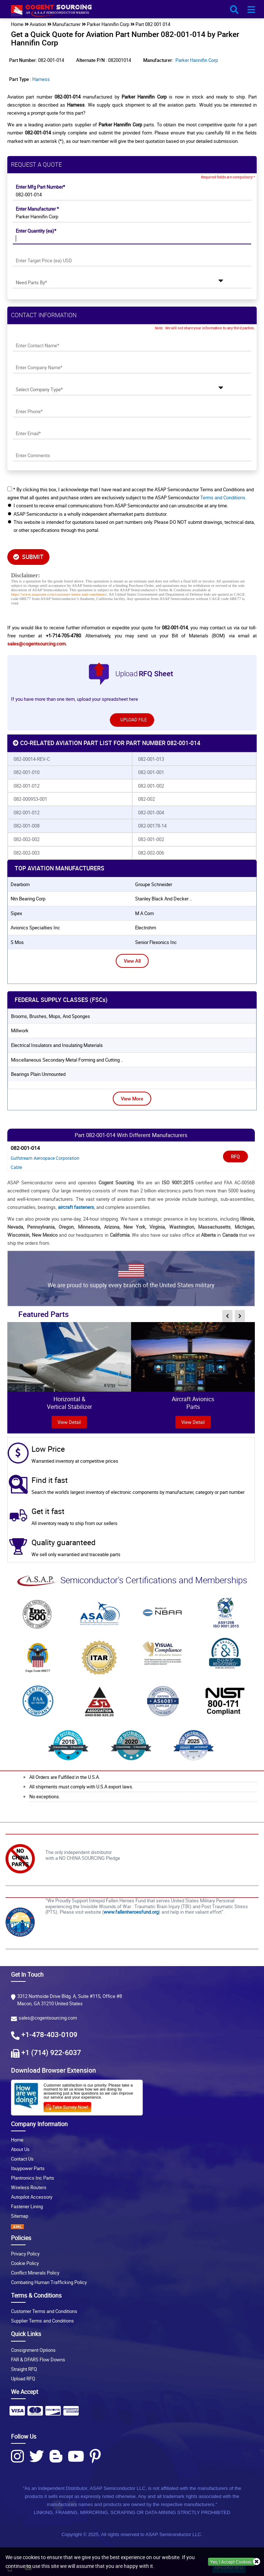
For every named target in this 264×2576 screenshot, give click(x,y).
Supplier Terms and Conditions (42, 2320)
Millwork (20, 1030)
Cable (16, 1167)
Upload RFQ (23, 2378)
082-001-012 (27, 785)
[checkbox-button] (9, 488)
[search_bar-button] (234, 10)
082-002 (146, 799)
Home (17, 2139)
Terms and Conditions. (223, 497)
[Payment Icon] (17, 2413)
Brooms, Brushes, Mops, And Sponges (50, 1016)
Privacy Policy (25, 2253)
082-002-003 (27, 853)
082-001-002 (151, 785)
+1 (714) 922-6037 (51, 2052)
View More (132, 1098)
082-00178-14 (152, 825)
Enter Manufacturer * (37, 209)
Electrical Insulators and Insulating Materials (57, 1045)
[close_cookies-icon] (256, 2561)
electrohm (145, 927)
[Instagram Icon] (17, 2456)
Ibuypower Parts (28, 2168)
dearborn (20, 884)
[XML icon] (132, 2226)
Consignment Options (33, 2350)
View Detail (193, 1422)
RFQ (235, 1156)
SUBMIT (28, 557)
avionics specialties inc (35, 927)
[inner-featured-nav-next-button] (240, 1316)
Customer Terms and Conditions (44, 2311)
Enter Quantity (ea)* (36, 230)
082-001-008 (27, 825)
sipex (16, 913)
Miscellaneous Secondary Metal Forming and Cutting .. (67, 1059)
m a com (144, 913)
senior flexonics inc (156, 942)
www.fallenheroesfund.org (131, 1912)
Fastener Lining (27, 2206)
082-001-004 (151, 812)
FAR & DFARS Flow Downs (38, 2359)
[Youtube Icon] (76, 2456)
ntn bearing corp (28, 898)
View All (132, 961)
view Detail (69, 1422)
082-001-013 (151, 759)
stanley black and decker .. (163, 898)
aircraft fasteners (76, 1207)
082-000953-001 (30, 799)
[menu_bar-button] (251, 10)
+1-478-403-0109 (49, 2034)
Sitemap (19, 2216)
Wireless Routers (29, 2187)
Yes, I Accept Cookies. (231, 2562)
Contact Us (22, 2158)
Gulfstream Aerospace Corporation (45, 1158)
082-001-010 (27, 772)
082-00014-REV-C (32, 759)
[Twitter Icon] (36, 2456)
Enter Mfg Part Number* (40, 187)
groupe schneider (153, 884)
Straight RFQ (24, 2369)
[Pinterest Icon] (95, 2456)
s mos (17, 942)
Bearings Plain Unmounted (38, 1074)
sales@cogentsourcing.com (36, 643)
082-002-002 (27, 839)
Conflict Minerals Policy (35, 2272)
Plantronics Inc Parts (32, 2178)
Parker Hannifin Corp (196, 60)
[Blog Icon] (55, 2456)
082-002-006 (151, 853)
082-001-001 (151, 772)
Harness (41, 79)
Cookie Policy (25, 2263)
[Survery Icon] (70, 2105)
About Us (20, 2149)
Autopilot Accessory (31, 2197)
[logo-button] (132, 12)
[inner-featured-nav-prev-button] (227, 1316)
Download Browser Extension (53, 2070)
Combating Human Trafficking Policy (49, 2282)
